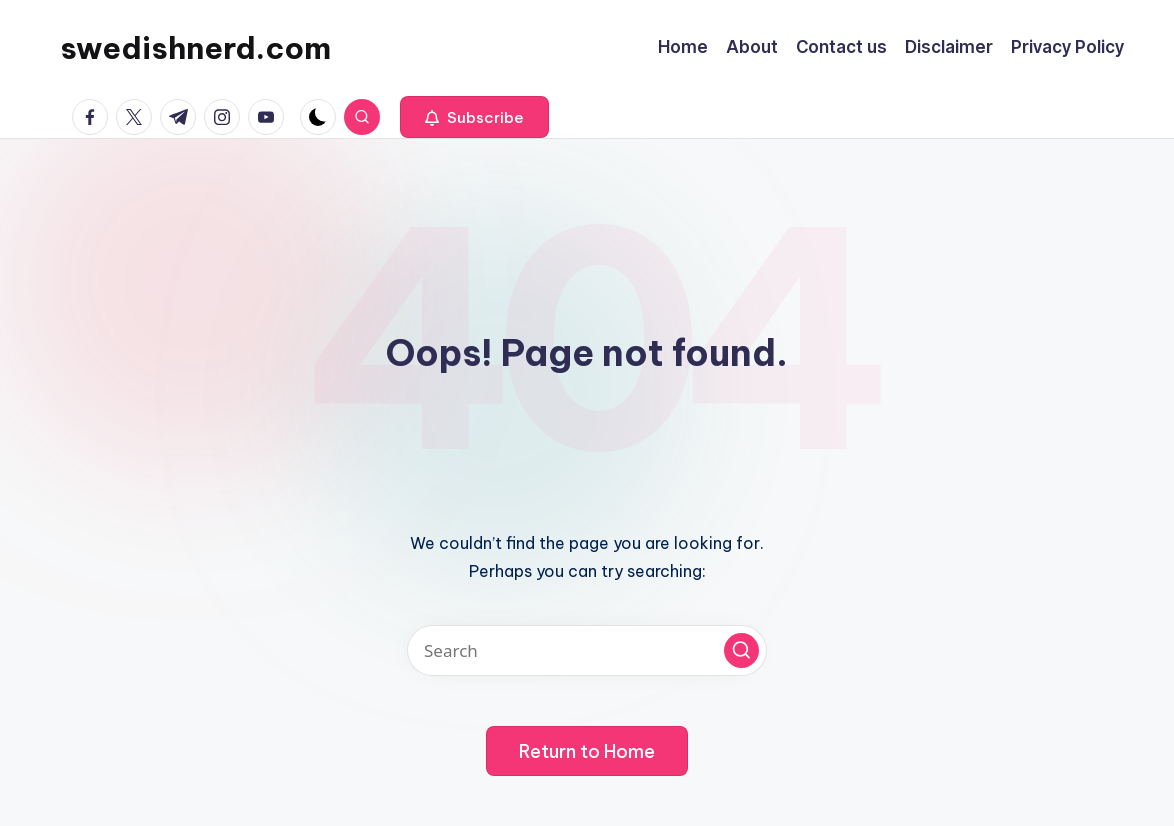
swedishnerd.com (195, 48)
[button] (474, 117)
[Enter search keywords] (587, 650)
